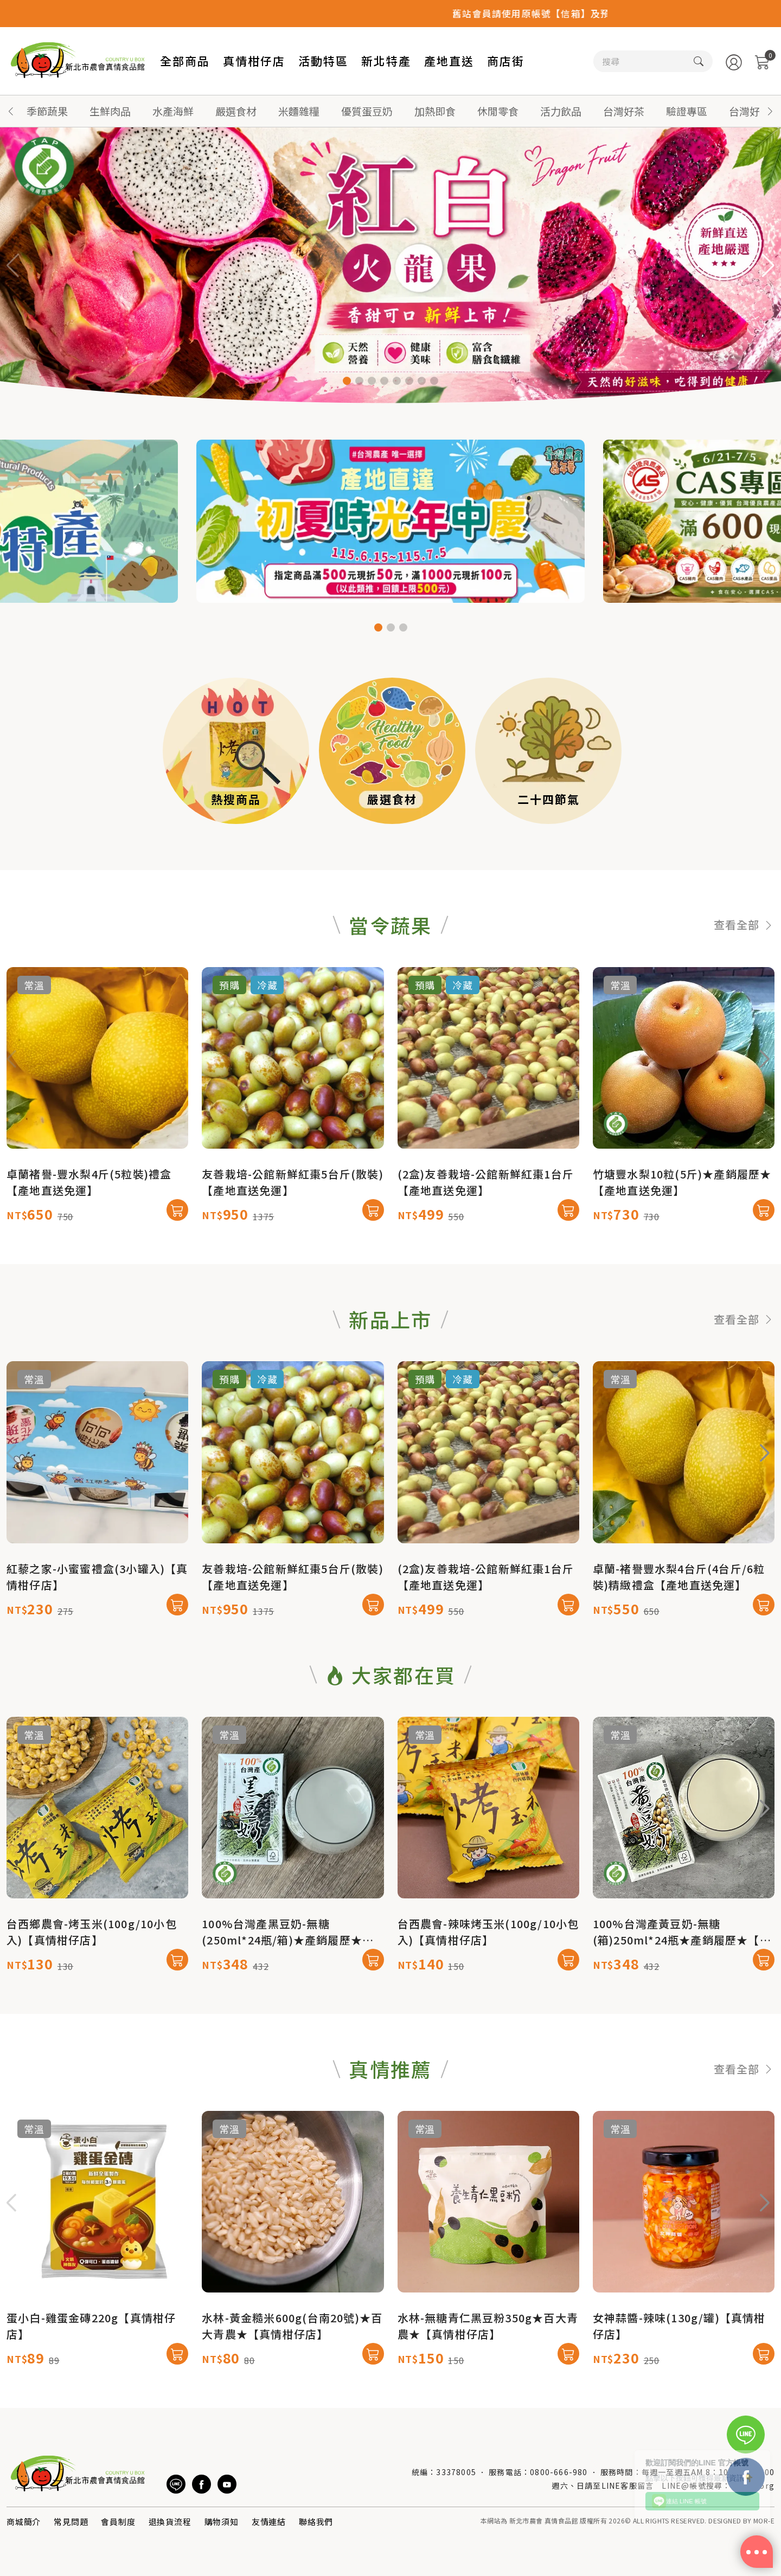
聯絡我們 (316, 2521)
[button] (770, 111)
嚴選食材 (236, 111)
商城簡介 (24, 2521)
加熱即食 (435, 111)
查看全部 (744, 978)
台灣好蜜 (749, 111)
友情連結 (269, 2521)
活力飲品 (560, 111)
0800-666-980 (558, 2471)
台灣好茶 (623, 111)
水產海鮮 (173, 111)
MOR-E (763, 2520)
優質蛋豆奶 (367, 111)
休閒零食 (497, 111)
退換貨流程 (170, 2521)
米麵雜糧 (298, 111)
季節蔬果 (47, 111)
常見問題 (71, 2521)
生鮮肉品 (110, 111)
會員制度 (118, 2521)
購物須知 (221, 2521)
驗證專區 (686, 111)
